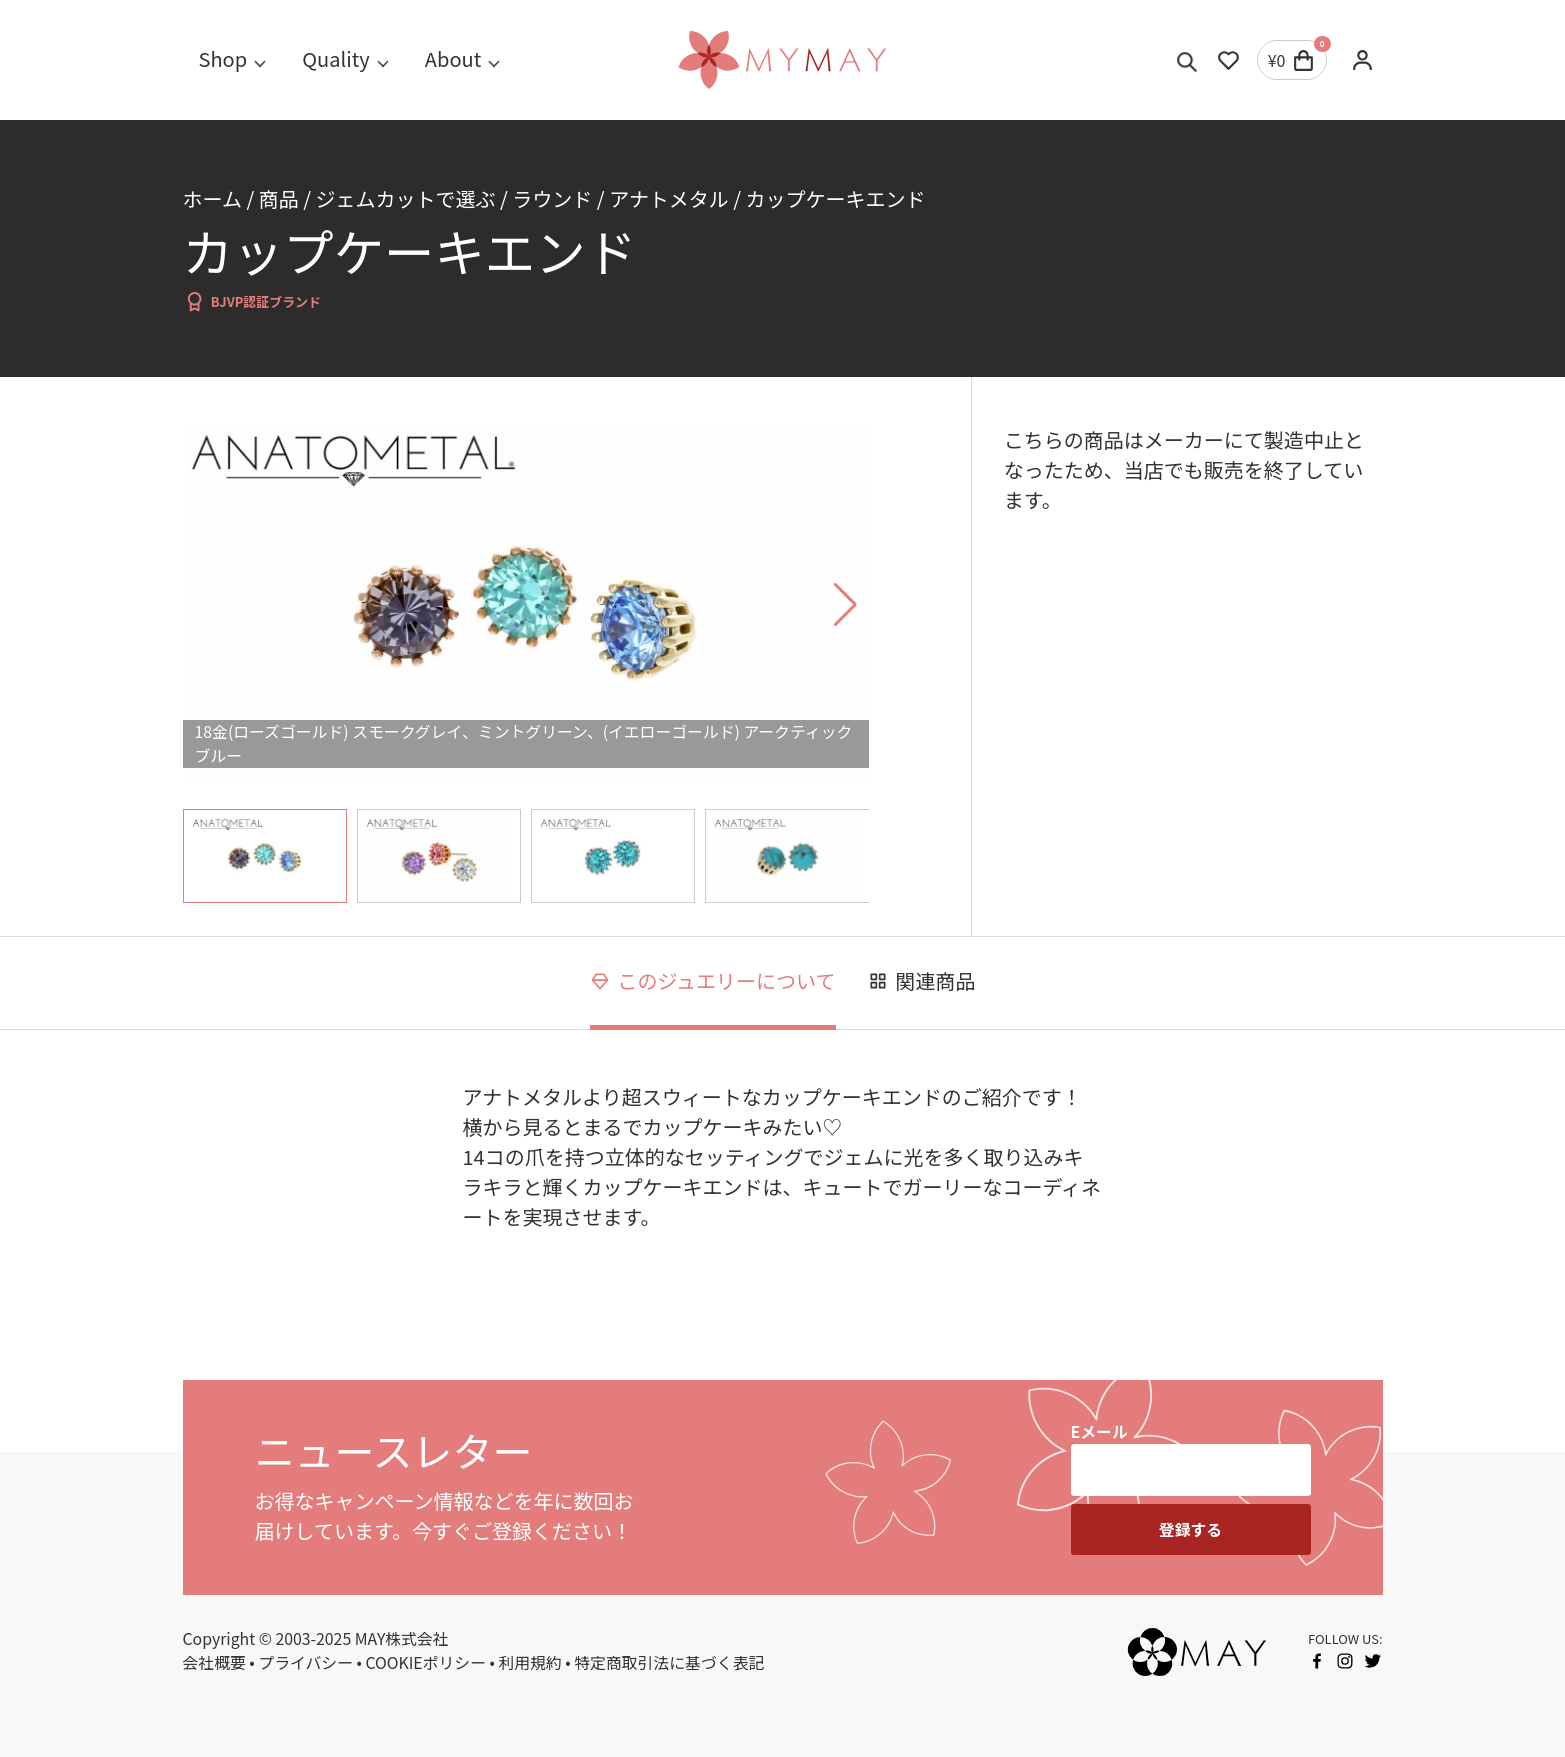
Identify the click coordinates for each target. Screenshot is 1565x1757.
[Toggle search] (1187, 60)
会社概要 (214, 1662)
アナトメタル (669, 198)
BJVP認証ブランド (252, 301)
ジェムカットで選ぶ (406, 198)
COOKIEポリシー (425, 1662)
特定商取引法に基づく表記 (669, 1662)
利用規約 (529, 1662)
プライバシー (305, 1662)
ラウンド (552, 198)
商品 (279, 198)
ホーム (212, 198)
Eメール (1099, 1431)
